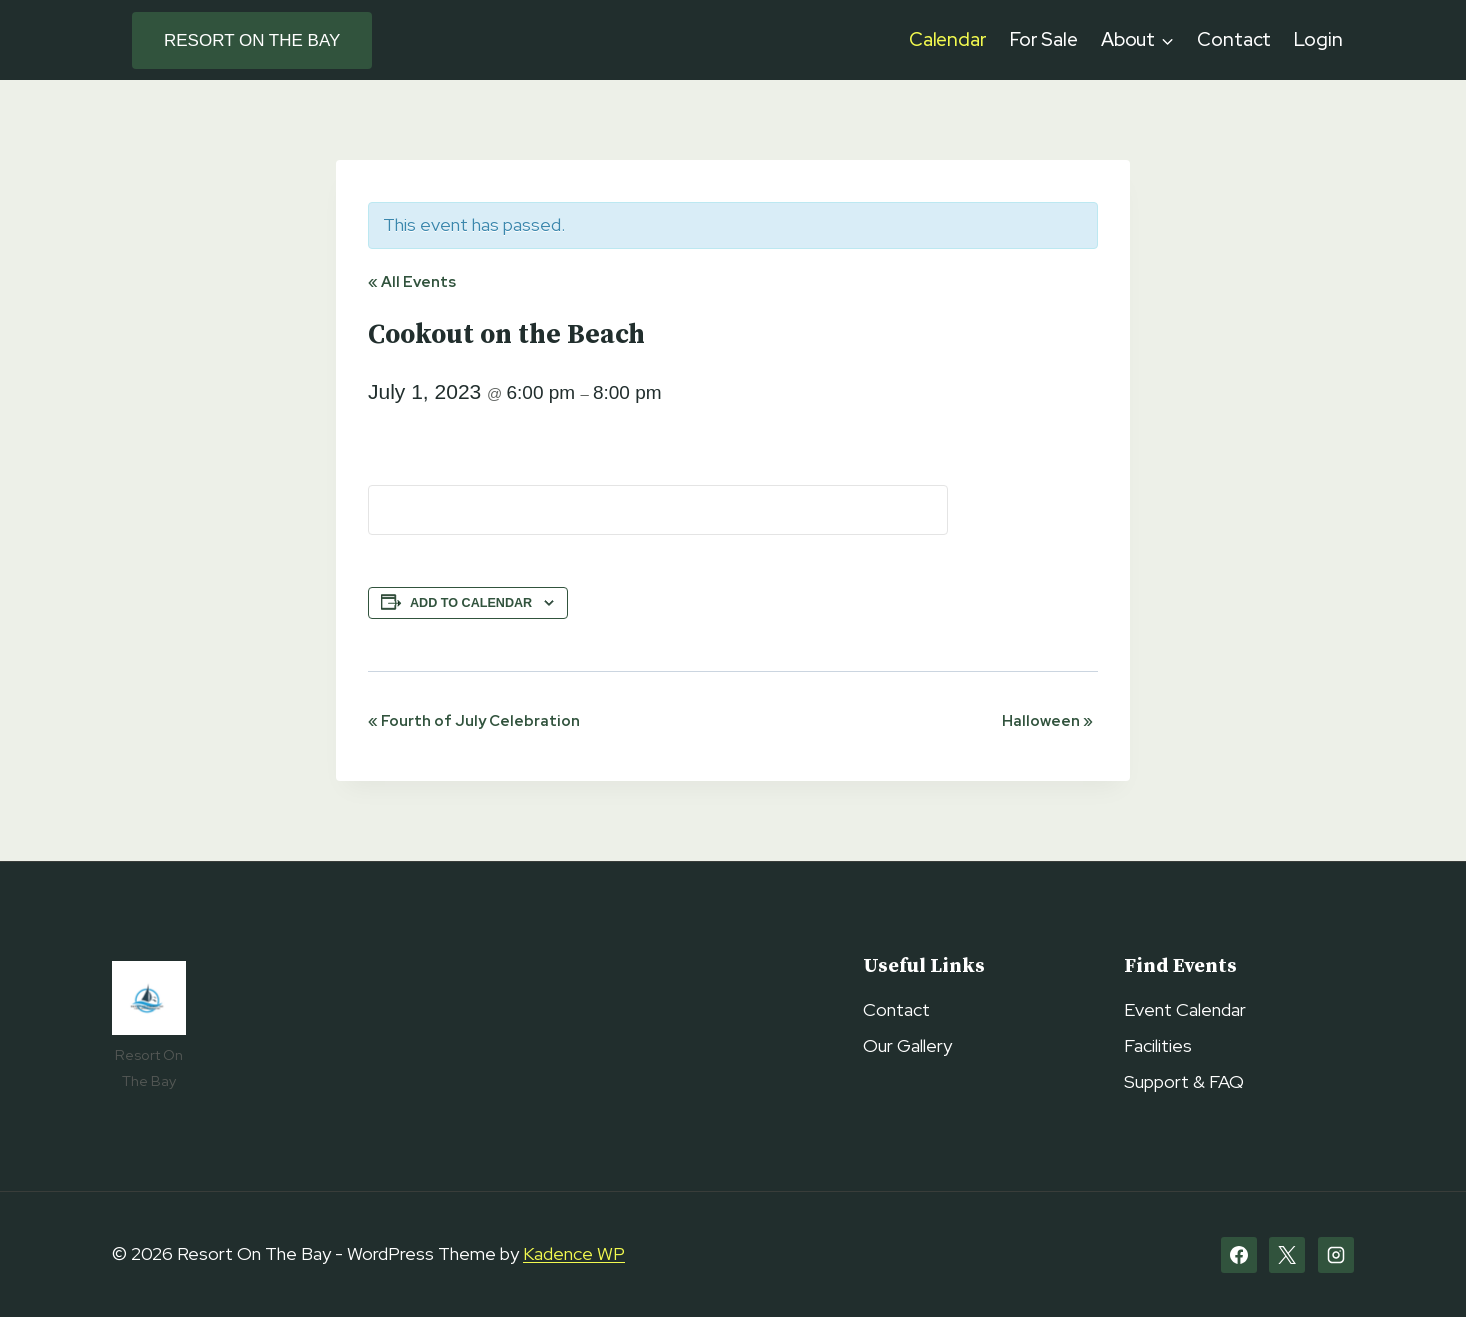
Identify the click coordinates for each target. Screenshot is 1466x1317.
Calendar (948, 39)
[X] (1287, 1255)
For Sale (1044, 39)
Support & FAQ (1184, 1081)
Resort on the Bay (252, 40)
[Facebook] (1239, 1255)
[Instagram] (1336, 1255)
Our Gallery (907, 1045)
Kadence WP (574, 1253)
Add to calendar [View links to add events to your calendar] (471, 603)
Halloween (1047, 721)
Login (1318, 39)
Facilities (1158, 1045)
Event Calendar (1185, 1009)
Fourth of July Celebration (474, 721)
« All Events (412, 282)
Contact (1234, 39)
